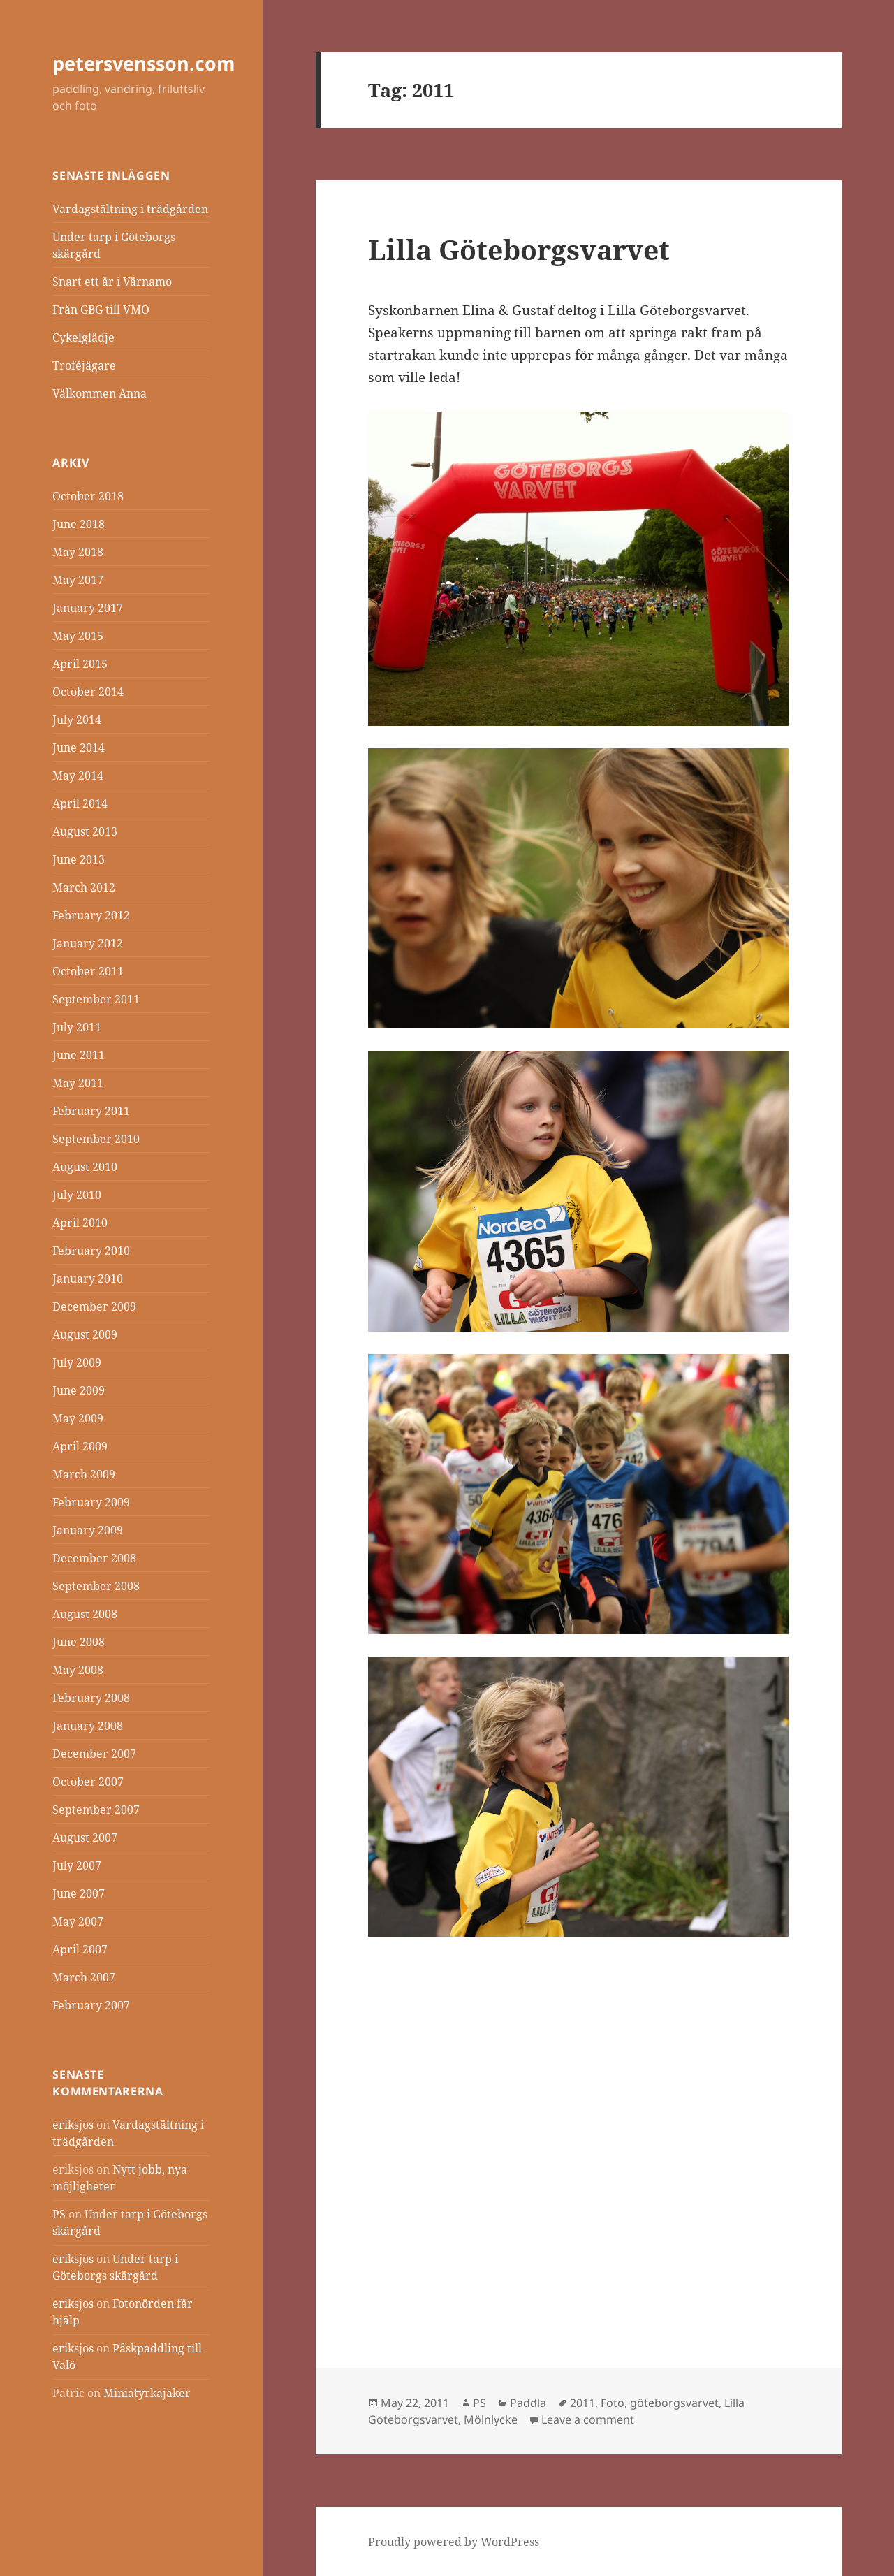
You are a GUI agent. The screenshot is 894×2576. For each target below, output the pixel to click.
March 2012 (83, 887)
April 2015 (80, 663)
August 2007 (84, 1837)
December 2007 (94, 1753)
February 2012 (91, 915)
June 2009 (78, 1390)
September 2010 (96, 1139)
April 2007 (80, 1949)
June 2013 (78, 859)
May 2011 (77, 1083)
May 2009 (77, 1418)
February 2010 (91, 1250)
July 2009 (76, 1362)
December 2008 (94, 1558)
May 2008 (77, 1670)
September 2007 (96, 1809)
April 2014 (80, 803)
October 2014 (88, 691)
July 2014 (76, 719)
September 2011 (96, 999)
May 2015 (77, 635)
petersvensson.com (143, 63)
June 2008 (78, 1642)
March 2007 (83, 1977)
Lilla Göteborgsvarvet (519, 249)
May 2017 (77, 580)
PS (59, 2214)
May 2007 (77, 1921)
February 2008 (91, 1697)
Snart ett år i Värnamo (112, 281)
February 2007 (91, 2005)
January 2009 (87, 1530)
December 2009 (94, 1306)
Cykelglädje (83, 337)
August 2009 (84, 1334)
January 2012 (87, 943)
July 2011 (76, 1027)
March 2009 (83, 1474)
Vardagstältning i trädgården (130, 209)
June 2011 (78, 1055)
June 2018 (78, 524)
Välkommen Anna (99, 393)
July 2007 (76, 1865)
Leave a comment (587, 2419)
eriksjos (73, 2124)
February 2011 (91, 1111)
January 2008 (87, 1725)
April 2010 (80, 1222)
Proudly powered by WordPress (453, 2541)
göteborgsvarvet (674, 2402)
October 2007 (88, 1781)
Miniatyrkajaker (147, 2393)
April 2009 (80, 1446)
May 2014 (77, 775)
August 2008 (84, 1614)
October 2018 (88, 496)
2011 (582, 2402)
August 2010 (84, 1166)
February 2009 (91, 1502)
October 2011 (88, 971)
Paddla (528, 2402)
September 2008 (96, 1586)
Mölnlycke (491, 2419)
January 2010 (87, 1278)
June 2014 (78, 747)
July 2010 (76, 1194)
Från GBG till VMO (100, 309)
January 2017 (87, 608)
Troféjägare (84, 365)
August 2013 (84, 831)
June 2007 (78, 1893)
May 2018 (77, 552)
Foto (612, 2402)
